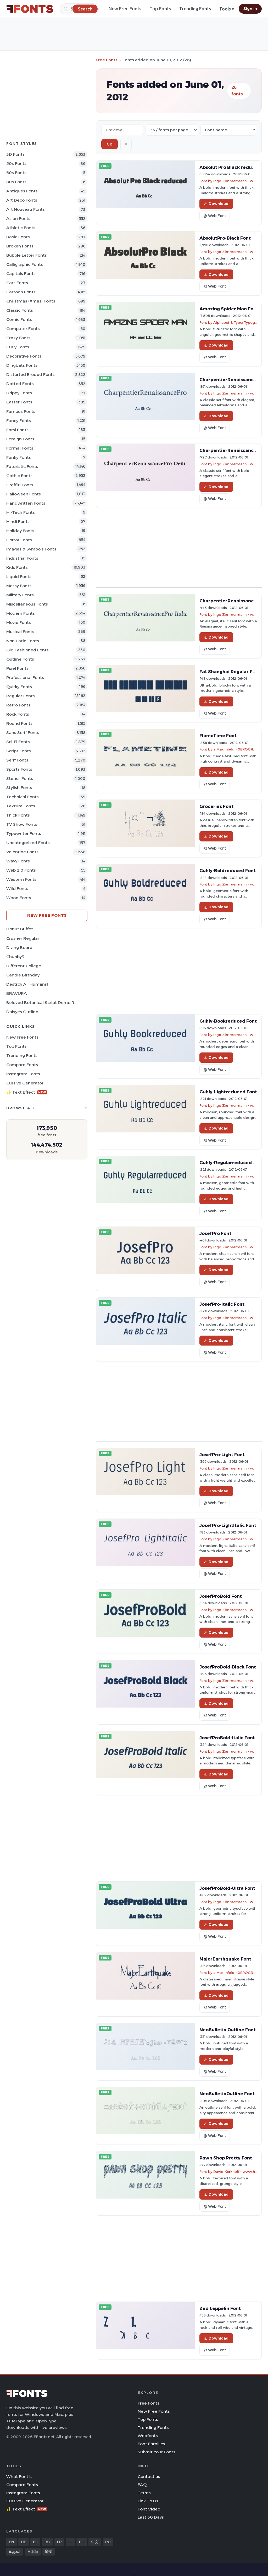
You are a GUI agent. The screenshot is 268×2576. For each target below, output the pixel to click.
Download (216, 203)
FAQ (142, 2484)
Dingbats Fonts (21, 365)
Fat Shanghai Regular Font (229, 671)
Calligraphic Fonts (24, 264)
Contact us (149, 2476)
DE (23, 2542)
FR (59, 2542)
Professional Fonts (25, 677)
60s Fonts (16, 172)
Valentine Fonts (22, 851)
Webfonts (148, 2435)
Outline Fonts (20, 659)
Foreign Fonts (20, 438)
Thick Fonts (18, 815)
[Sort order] (228, 130)
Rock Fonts (17, 714)
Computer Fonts (23, 328)
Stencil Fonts (19, 778)
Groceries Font (216, 806)
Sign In (250, 8)
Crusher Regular (22, 938)
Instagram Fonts (23, 1073)
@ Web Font (214, 215)
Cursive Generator (24, 1083)
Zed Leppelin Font (220, 2308)
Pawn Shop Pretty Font (225, 2158)
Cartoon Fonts (21, 291)
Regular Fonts (20, 695)
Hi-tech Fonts (20, 512)
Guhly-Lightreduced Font (228, 1091)
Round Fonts (19, 723)
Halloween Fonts (23, 494)
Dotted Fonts (20, 383)
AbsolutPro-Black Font (225, 238)
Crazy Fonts (18, 337)
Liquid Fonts (18, 576)
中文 (94, 2542)
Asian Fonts (18, 218)
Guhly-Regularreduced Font (231, 1162)
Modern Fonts (20, 613)
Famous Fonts (20, 411)
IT (70, 2542)
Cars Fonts (17, 282)
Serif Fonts (17, 760)
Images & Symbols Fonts (31, 549)
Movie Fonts (18, 622)
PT (81, 2542)
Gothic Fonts (19, 475)
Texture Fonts (20, 805)
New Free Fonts (125, 8)
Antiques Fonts (22, 190)
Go (110, 144)
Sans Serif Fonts (22, 732)
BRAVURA (16, 993)
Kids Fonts (17, 567)
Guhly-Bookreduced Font (228, 1021)
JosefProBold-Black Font (227, 1667)
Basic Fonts (18, 236)
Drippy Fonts (19, 392)
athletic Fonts (20, 227)
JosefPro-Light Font (222, 1454)
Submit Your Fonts (156, 2451)
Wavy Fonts (18, 860)
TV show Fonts (21, 824)
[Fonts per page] (172, 130)
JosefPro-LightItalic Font (227, 1525)
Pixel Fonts (17, 668)
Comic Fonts (19, 319)
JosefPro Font (215, 1233)
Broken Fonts (20, 246)
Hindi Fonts (18, 521)
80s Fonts (16, 181)
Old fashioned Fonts (27, 649)
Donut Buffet (19, 928)
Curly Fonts (17, 346)
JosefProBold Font (220, 1596)
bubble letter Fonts (26, 255)
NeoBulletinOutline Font (227, 2093)
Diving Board (19, 947)
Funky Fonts (18, 457)
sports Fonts (19, 769)
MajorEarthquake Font (225, 1959)
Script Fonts (18, 750)
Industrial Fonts (22, 558)
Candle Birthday (23, 975)
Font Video (149, 2509)
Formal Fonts (19, 448)
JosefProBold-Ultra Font (227, 1888)
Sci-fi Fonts (18, 741)
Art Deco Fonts (21, 200)
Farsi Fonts (17, 429)
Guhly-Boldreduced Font (227, 870)
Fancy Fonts (18, 420)
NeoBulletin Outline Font (227, 2029)
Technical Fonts (22, 796)
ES (35, 2542)
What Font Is (19, 2476)
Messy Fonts (18, 585)
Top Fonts (160, 8)
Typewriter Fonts (23, 833)
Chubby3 (15, 956)
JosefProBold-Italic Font (227, 1737)
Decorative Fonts (23, 356)
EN (11, 2542)
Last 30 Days (151, 2517)
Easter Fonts (19, 401)
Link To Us (148, 2500)
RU (108, 2542)
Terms (144, 2492)
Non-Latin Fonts (22, 640)
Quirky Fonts (19, 686)
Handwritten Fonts (25, 503)
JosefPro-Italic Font (221, 1304)
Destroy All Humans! (27, 984)
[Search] (85, 8)
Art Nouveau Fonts (25, 209)
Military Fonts (20, 594)
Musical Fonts (20, 631)
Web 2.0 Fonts (21, 870)
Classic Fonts (19, 310)
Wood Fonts (18, 897)
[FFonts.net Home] (29, 9)
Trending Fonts (195, 8)
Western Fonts (21, 879)
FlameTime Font (218, 735)
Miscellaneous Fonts (27, 604)
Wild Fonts (17, 888)
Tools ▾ (226, 9)
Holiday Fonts (20, 530)
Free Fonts (107, 59)
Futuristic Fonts (22, 466)
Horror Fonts (19, 539)
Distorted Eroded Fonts (30, 374)
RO (47, 2542)
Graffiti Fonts (19, 484)
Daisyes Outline (22, 1011)
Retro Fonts (18, 705)
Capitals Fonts (21, 273)
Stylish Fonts (19, 787)
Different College (23, 965)
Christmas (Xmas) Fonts (30, 301)
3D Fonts (15, 154)
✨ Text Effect (26, 1092)
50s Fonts (16, 163)
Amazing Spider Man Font (228, 308)
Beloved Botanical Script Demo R (40, 1002)
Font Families (151, 2443)
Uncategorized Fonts (28, 842)
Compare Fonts (22, 1064)
